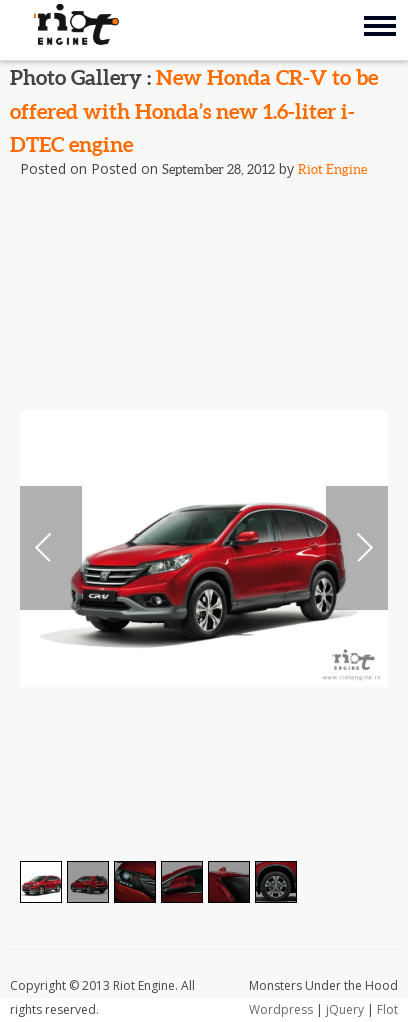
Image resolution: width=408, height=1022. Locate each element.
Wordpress (281, 1009)
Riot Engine (332, 169)
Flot (387, 1009)
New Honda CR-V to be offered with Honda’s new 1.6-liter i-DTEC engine (194, 110)
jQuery (345, 1009)
